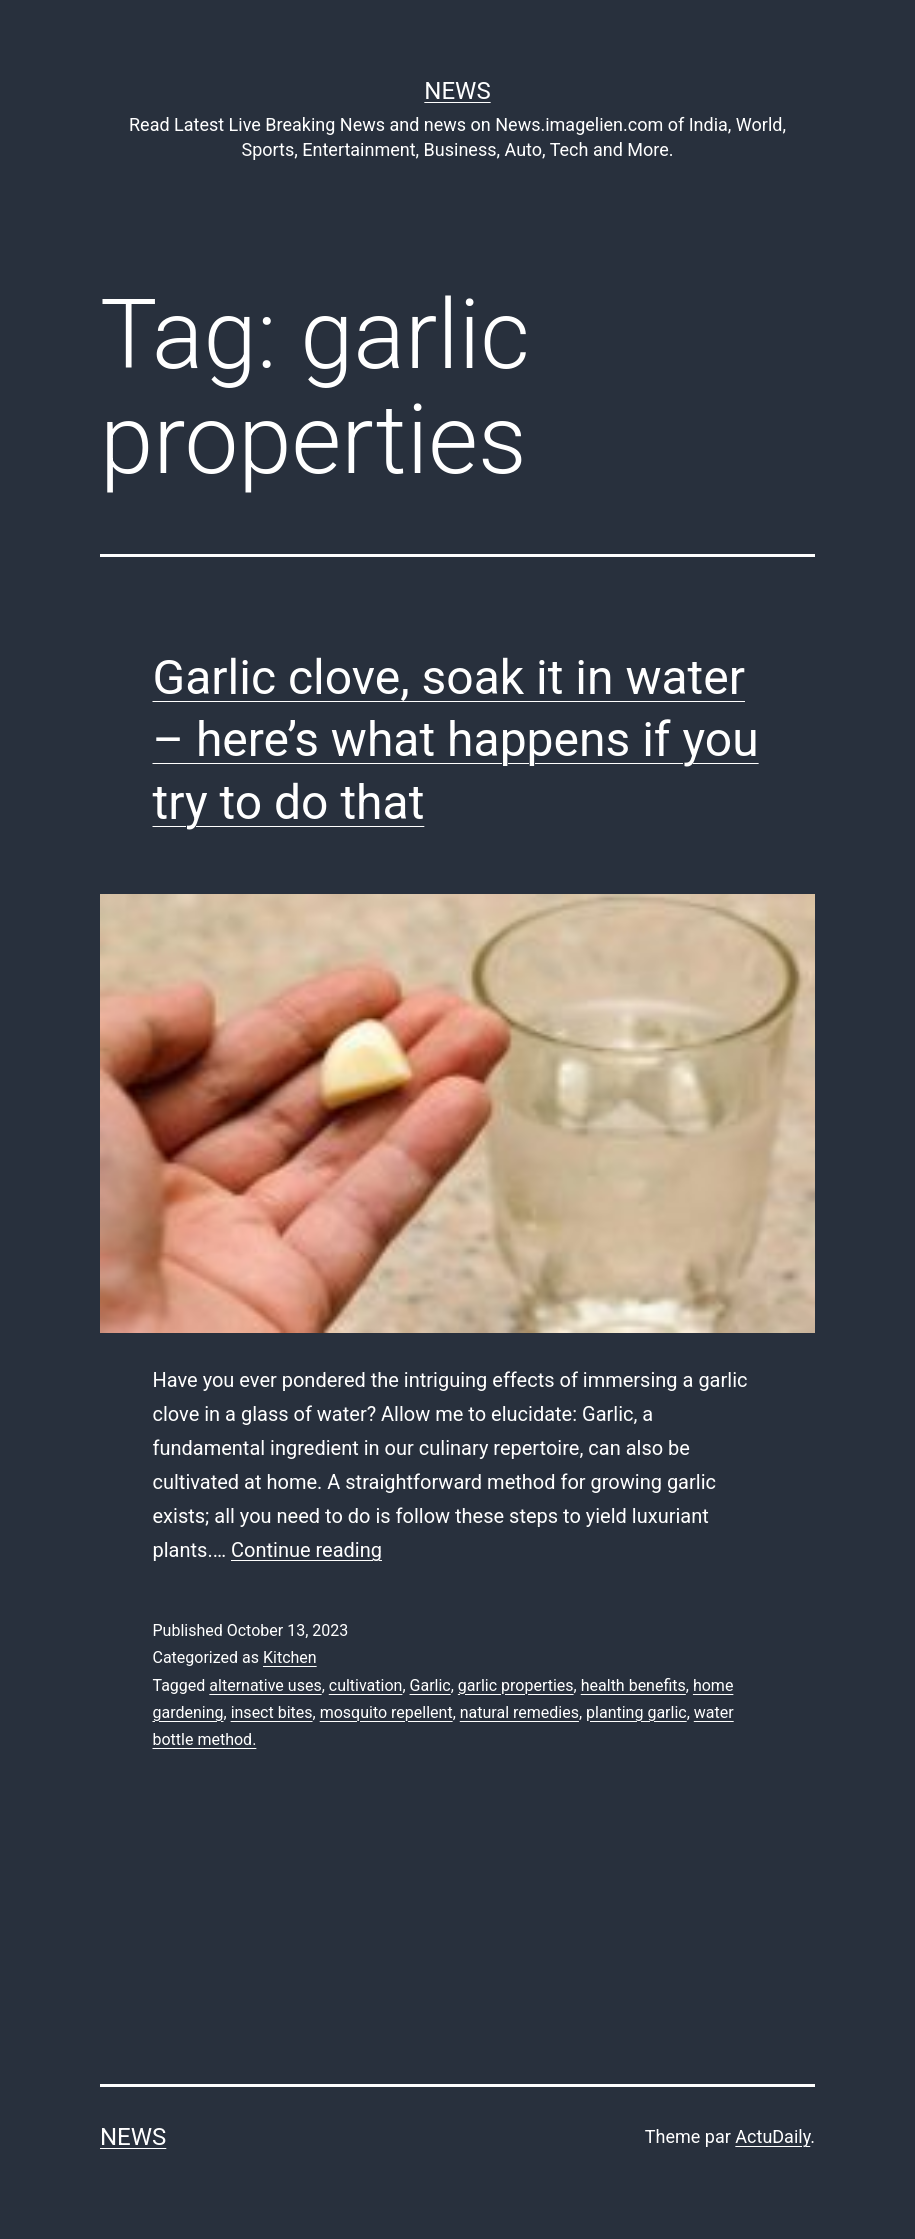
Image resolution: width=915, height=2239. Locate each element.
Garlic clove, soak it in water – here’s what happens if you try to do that (456, 740)
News (457, 91)
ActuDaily (772, 2136)
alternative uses (265, 1685)
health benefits (633, 1685)
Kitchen (290, 1657)
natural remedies (519, 1712)
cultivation (366, 1685)
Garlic (430, 1685)
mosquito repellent (386, 1712)
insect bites (272, 1712)
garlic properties (516, 1685)
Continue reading (306, 1550)
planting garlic (636, 1712)
